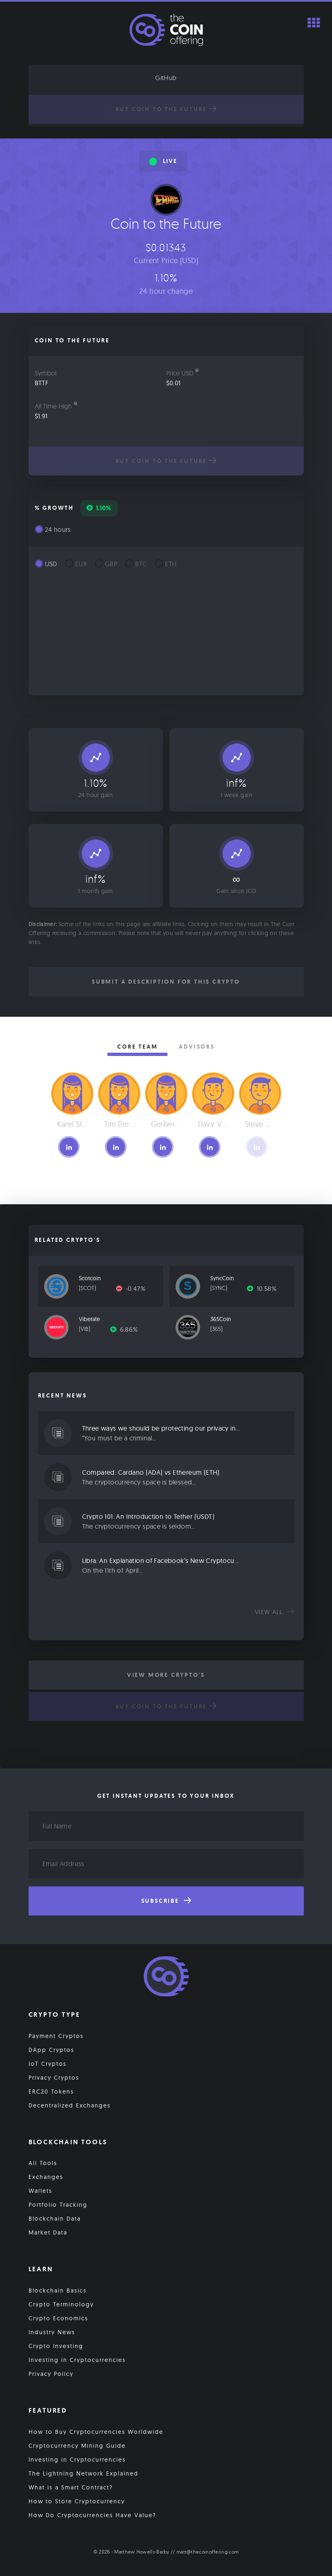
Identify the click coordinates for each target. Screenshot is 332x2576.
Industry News (52, 2332)
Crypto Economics (58, 2318)
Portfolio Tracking (58, 2204)
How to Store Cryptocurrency (77, 2501)
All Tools (43, 2163)
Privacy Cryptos (54, 2077)
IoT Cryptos (48, 2063)
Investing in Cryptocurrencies (77, 2360)
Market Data (48, 2232)
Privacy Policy (51, 2373)
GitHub (165, 78)
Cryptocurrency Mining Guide (77, 2445)
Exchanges (46, 2177)
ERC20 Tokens (51, 2091)
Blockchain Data (55, 2218)
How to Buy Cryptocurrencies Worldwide (96, 2431)
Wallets (40, 2190)
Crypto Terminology (61, 2304)
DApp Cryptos (51, 2050)
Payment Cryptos (56, 2036)
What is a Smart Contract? (71, 2487)
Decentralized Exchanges (70, 2105)
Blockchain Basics (58, 2290)
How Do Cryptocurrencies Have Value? (92, 2515)
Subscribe (166, 1900)
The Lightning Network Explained (83, 2473)
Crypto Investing (56, 2346)
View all (274, 1612)
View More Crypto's (166, 1675)
